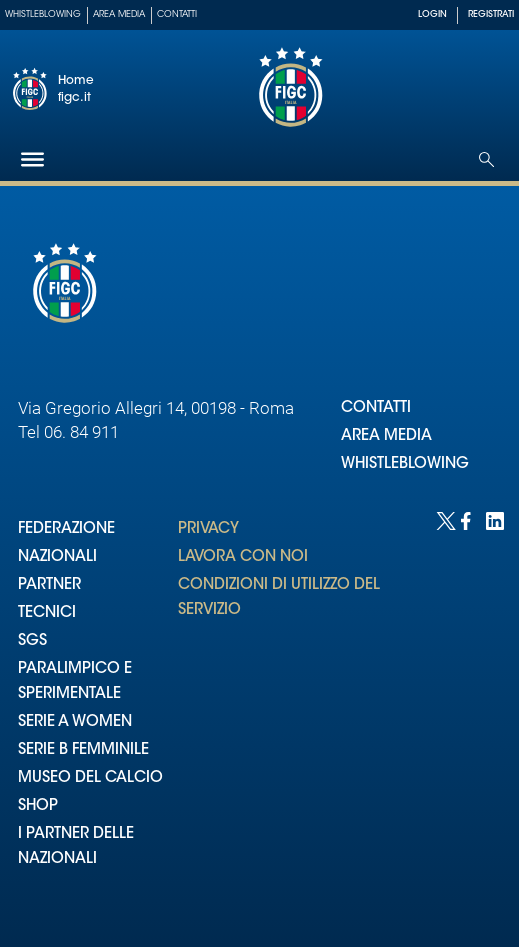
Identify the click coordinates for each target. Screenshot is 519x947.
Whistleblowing (43, 14)
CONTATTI (376, 408)
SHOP (38, 806)
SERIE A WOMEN (75, 722)
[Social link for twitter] (443, 519)
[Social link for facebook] (468, 519)
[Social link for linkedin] (493, 519)
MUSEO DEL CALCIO (90, 778)
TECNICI (47, 613)
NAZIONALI (57, 557)
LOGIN (432, 14)
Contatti (177, 14)
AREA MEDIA (386, 436)
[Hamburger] (32, 159)
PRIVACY (208, 529)
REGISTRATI (491, 14)
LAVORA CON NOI (243, 557)
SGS (32, 641)
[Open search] (486, 159)
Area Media (119, 14)
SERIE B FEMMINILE (83, 750)
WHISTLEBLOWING (405, 464)
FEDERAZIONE (66, 529)
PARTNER (49, 585)
